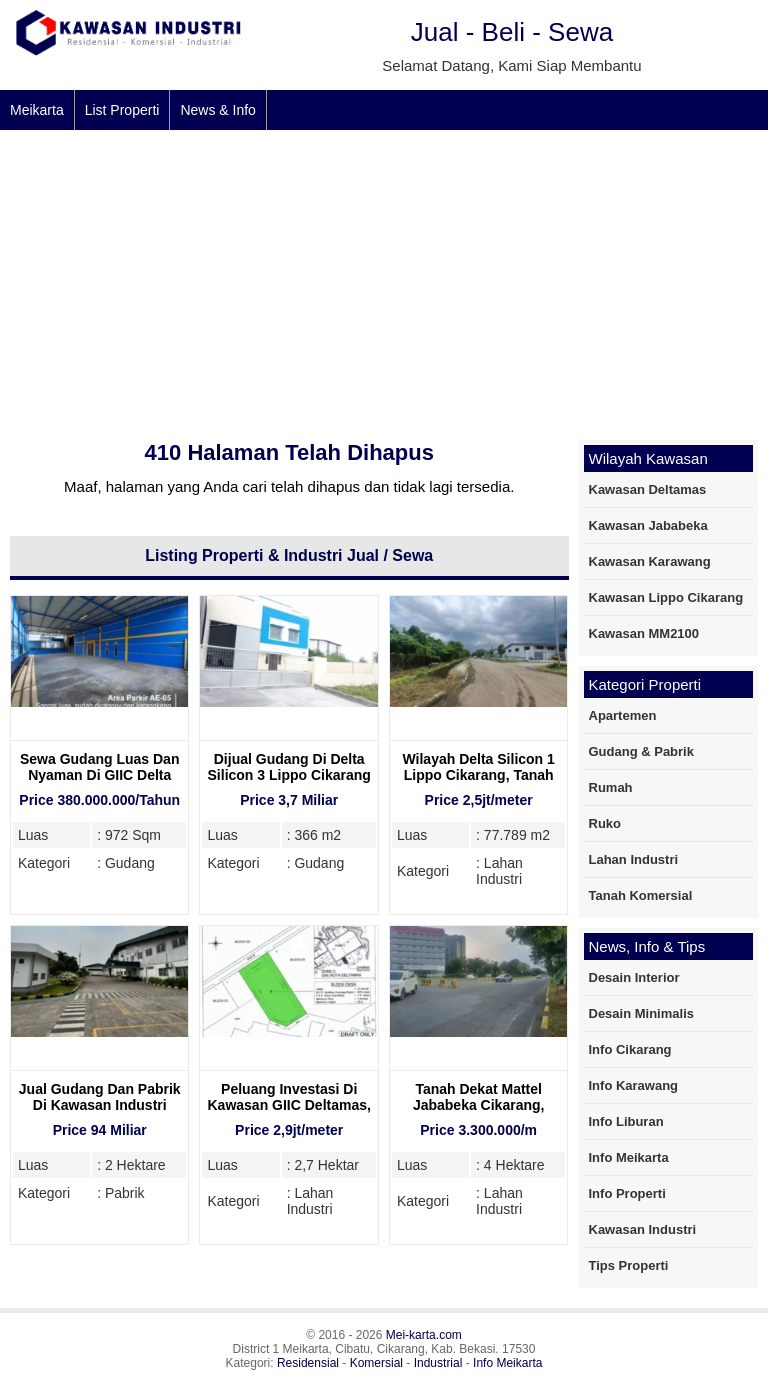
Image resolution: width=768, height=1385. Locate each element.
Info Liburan (626, 1121)
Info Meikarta (629, 1157)
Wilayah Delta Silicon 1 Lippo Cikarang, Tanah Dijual (478, 775)
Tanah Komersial (641, 895)
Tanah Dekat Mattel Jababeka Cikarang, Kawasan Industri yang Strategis (478, 1113)
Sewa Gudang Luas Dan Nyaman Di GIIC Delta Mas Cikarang (99, 775)
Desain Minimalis (641, 1013)
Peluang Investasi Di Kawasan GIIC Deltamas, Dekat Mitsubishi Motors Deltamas (289, 1113)
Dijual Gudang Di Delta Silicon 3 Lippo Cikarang (289, 767)
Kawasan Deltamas (648, 489)
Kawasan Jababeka (648, 525)
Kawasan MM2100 (644, 633)
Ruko (605, 823)
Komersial (376, 1363)
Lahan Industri (634, 859)
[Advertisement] (384, 280)
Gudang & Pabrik (641, 751)
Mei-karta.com (424, 1335)
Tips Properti (629, 1265)
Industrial (438, 1363)
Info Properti (627, 1193)
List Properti (122, 110)
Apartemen (623, 715)
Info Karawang (634, 1085)
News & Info (217, 110)
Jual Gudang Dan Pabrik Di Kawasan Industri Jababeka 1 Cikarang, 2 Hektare (100, 1113)
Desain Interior (634, 977)
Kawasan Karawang (650, 561)
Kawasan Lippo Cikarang (666, 597)
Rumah (611, 787)
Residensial (308, 1363)
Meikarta (37, 110)
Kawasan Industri (643, 1229)
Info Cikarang (630, 1049)
